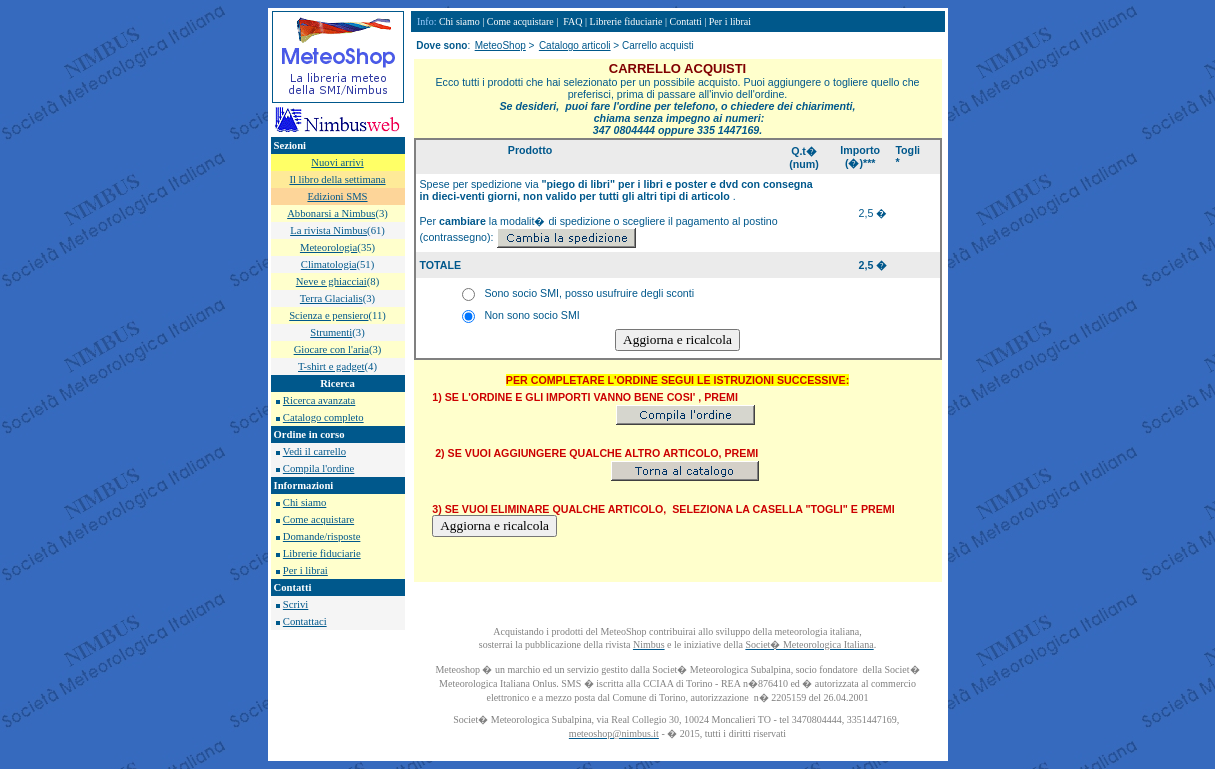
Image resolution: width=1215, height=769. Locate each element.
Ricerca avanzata (319, 400)
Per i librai (305, 570)
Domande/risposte (322, 536)
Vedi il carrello (314, 451)
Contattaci (305, 621)
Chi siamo (305, 502)
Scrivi (295, 604)
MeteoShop (500, 45)
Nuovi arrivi (337, 162)
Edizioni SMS (337, 196)
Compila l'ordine (318, 468)
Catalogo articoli (575, 45)
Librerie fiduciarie (322, 553)
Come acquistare (318, 519)
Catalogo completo (323, 417)
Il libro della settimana (337, 179)
